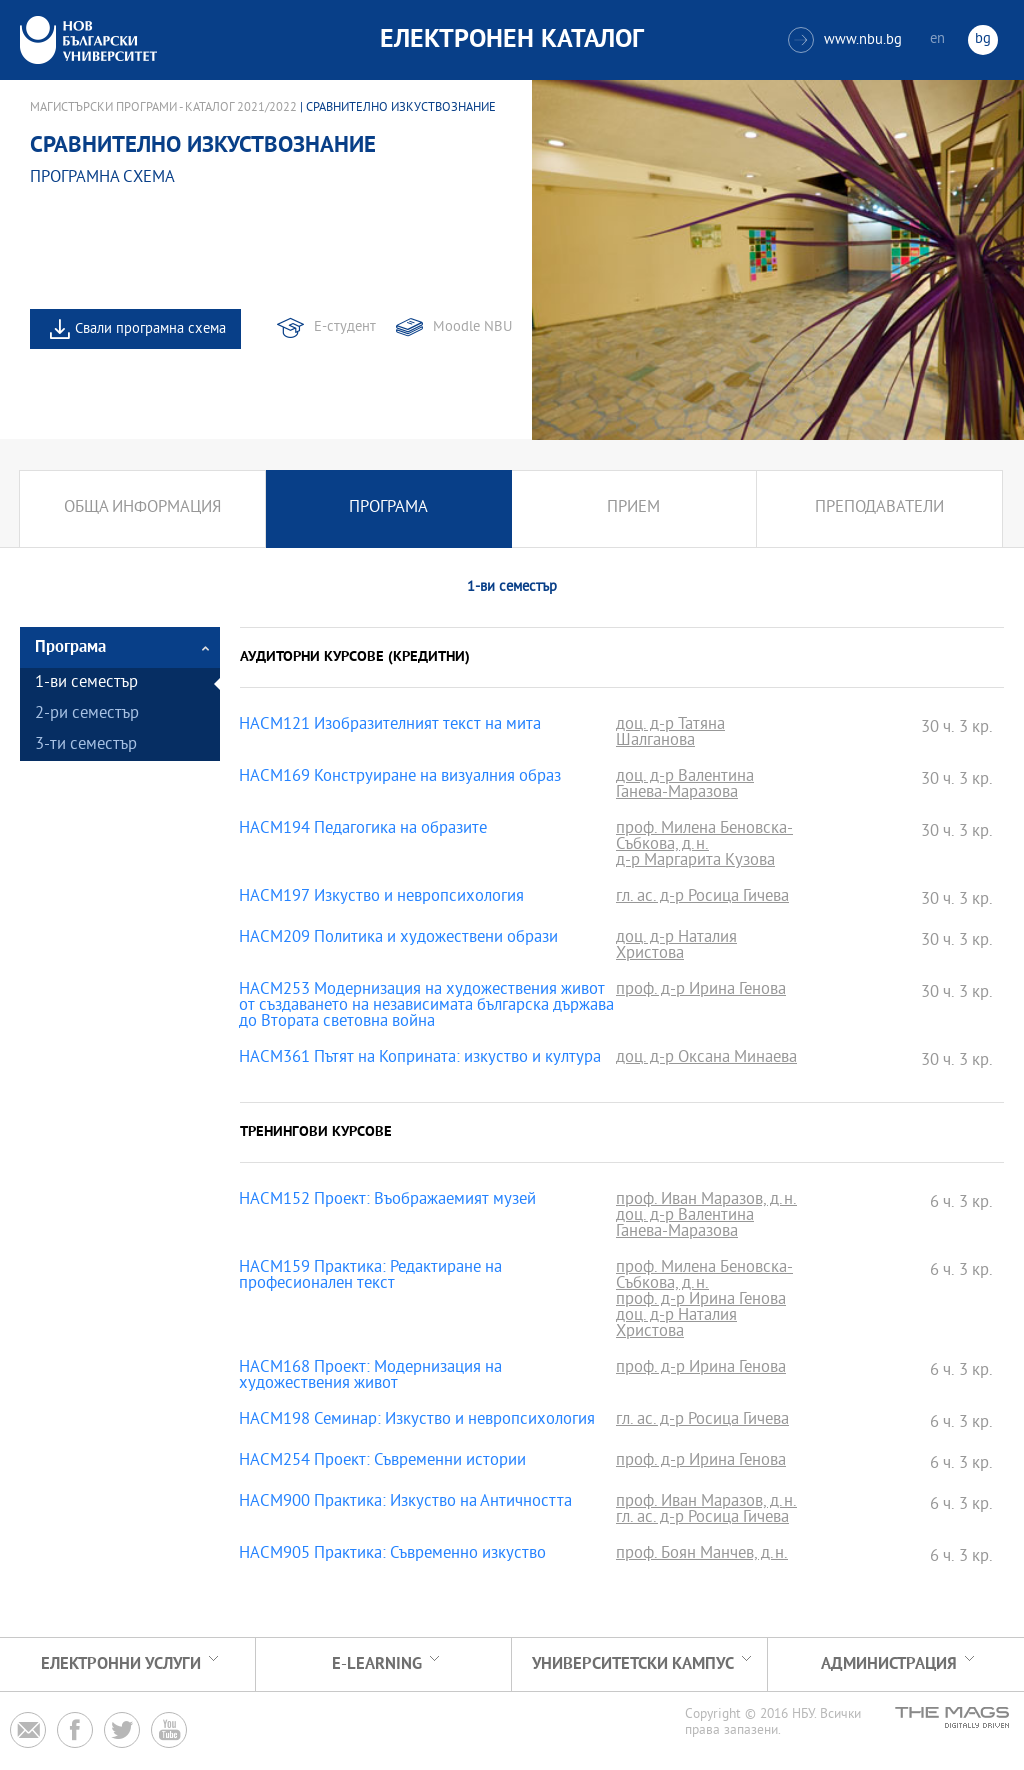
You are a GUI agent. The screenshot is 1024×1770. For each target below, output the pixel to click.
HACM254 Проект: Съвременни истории (382, 1462)
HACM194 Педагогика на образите (363, 830)
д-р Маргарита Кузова (695, 862)
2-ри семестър (87, 714)
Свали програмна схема (150, 329)
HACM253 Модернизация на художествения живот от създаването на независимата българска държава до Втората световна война (426, 1007)
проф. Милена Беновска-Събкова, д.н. (704, 838)
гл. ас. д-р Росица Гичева (702, 898)
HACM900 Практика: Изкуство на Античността (405, 1503)
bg (983, 39)
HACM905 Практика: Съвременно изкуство (392, 1555)
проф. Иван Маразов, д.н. (706, 1201)
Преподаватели (879, 508)
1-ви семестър (86, 683)
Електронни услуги (121, 1664)
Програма (388, 508)
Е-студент (345, 327)
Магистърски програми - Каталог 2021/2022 (163, 108)
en (937, 39)
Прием (633, 508)
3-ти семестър (86, 745)
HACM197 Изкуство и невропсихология (381, 898)
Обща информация (142, 508)
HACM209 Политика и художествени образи (398, 939)
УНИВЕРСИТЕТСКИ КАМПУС (633, 1664)
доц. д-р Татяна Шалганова (670, 734)
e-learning (377, 1664)
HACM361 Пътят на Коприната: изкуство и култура (420, 1059)
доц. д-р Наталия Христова (676, 947)
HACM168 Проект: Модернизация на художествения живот (370, 1377)
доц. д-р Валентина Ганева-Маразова (685, 786)
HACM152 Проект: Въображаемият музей (387, 1201)
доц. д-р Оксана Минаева (706, 1059)
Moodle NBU (472, 327)
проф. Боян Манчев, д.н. (702, 1555)
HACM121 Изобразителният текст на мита (390, 726)
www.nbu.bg (845, 40)
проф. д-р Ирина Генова (701, 991)
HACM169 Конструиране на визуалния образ (400, 778)
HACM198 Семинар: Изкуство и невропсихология (417, 1421)
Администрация (889, 1664)
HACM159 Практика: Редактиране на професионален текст (370, 1277)
